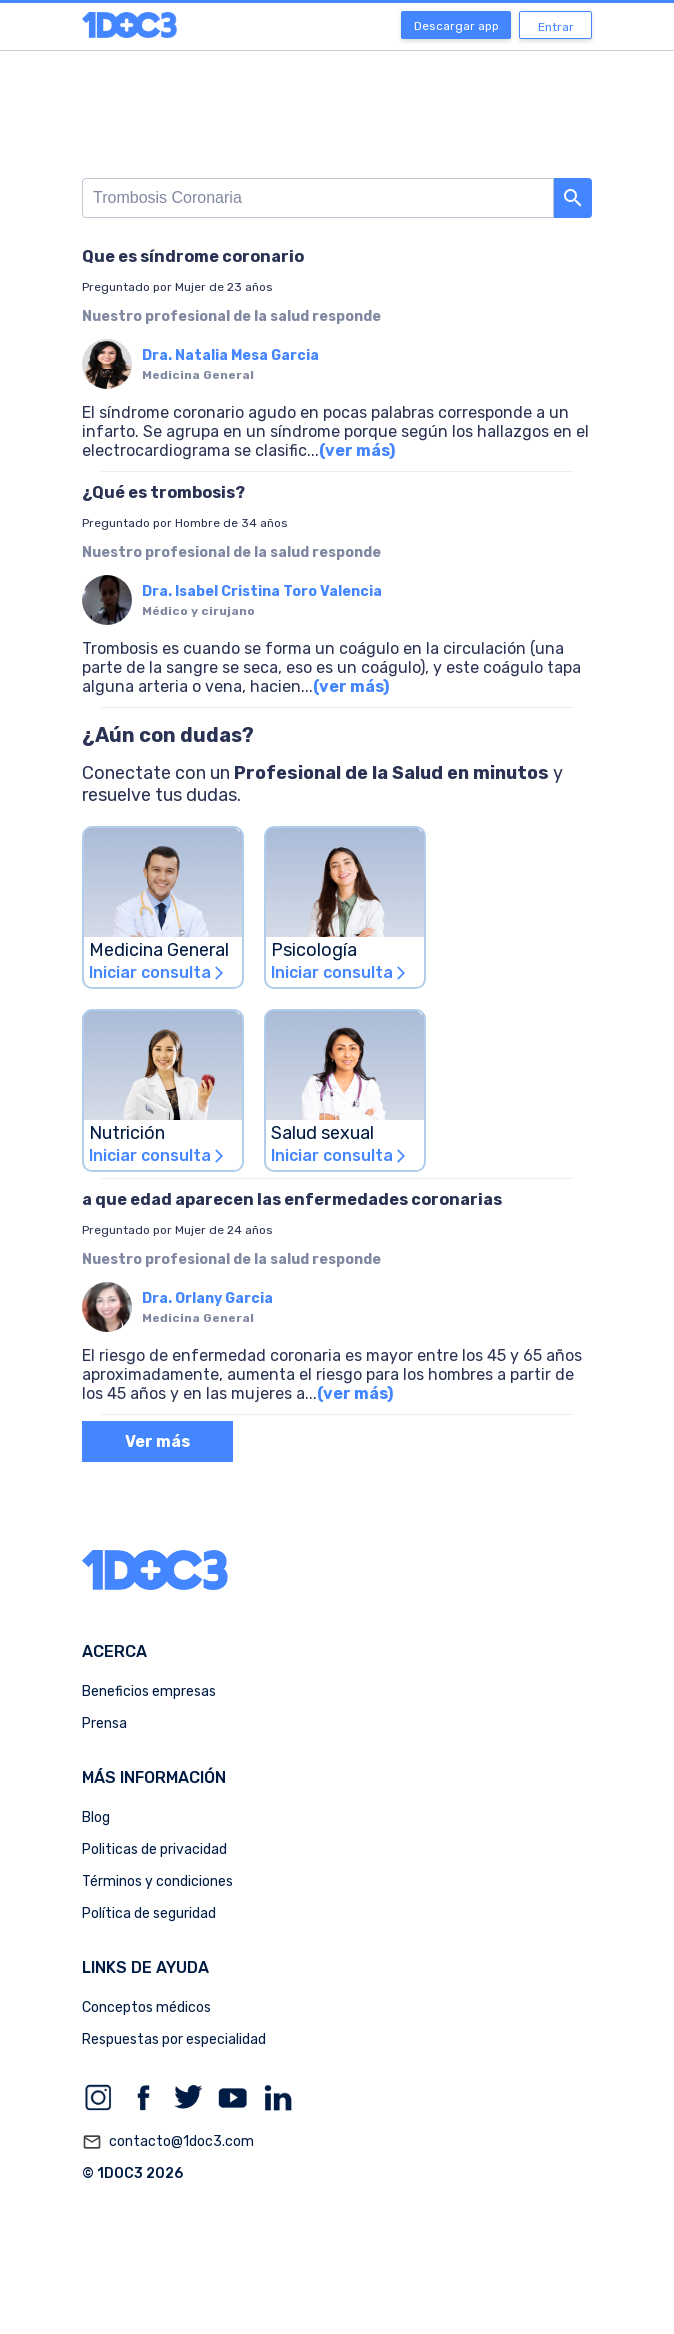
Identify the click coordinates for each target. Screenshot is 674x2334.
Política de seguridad (149, 1913)
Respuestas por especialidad (174, 2039)
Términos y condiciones (157, 1881)
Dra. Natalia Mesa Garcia (230, 355)
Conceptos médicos (146, 2007)
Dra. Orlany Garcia (207, 1298)
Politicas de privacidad (154, 1849)
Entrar (556, 27)
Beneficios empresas (149, 1691)
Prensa (104, 1723)
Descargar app (456, 26)
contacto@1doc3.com (168, 2142)
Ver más (157, 1441)
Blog (96, 1817)
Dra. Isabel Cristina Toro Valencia (262, 591)
